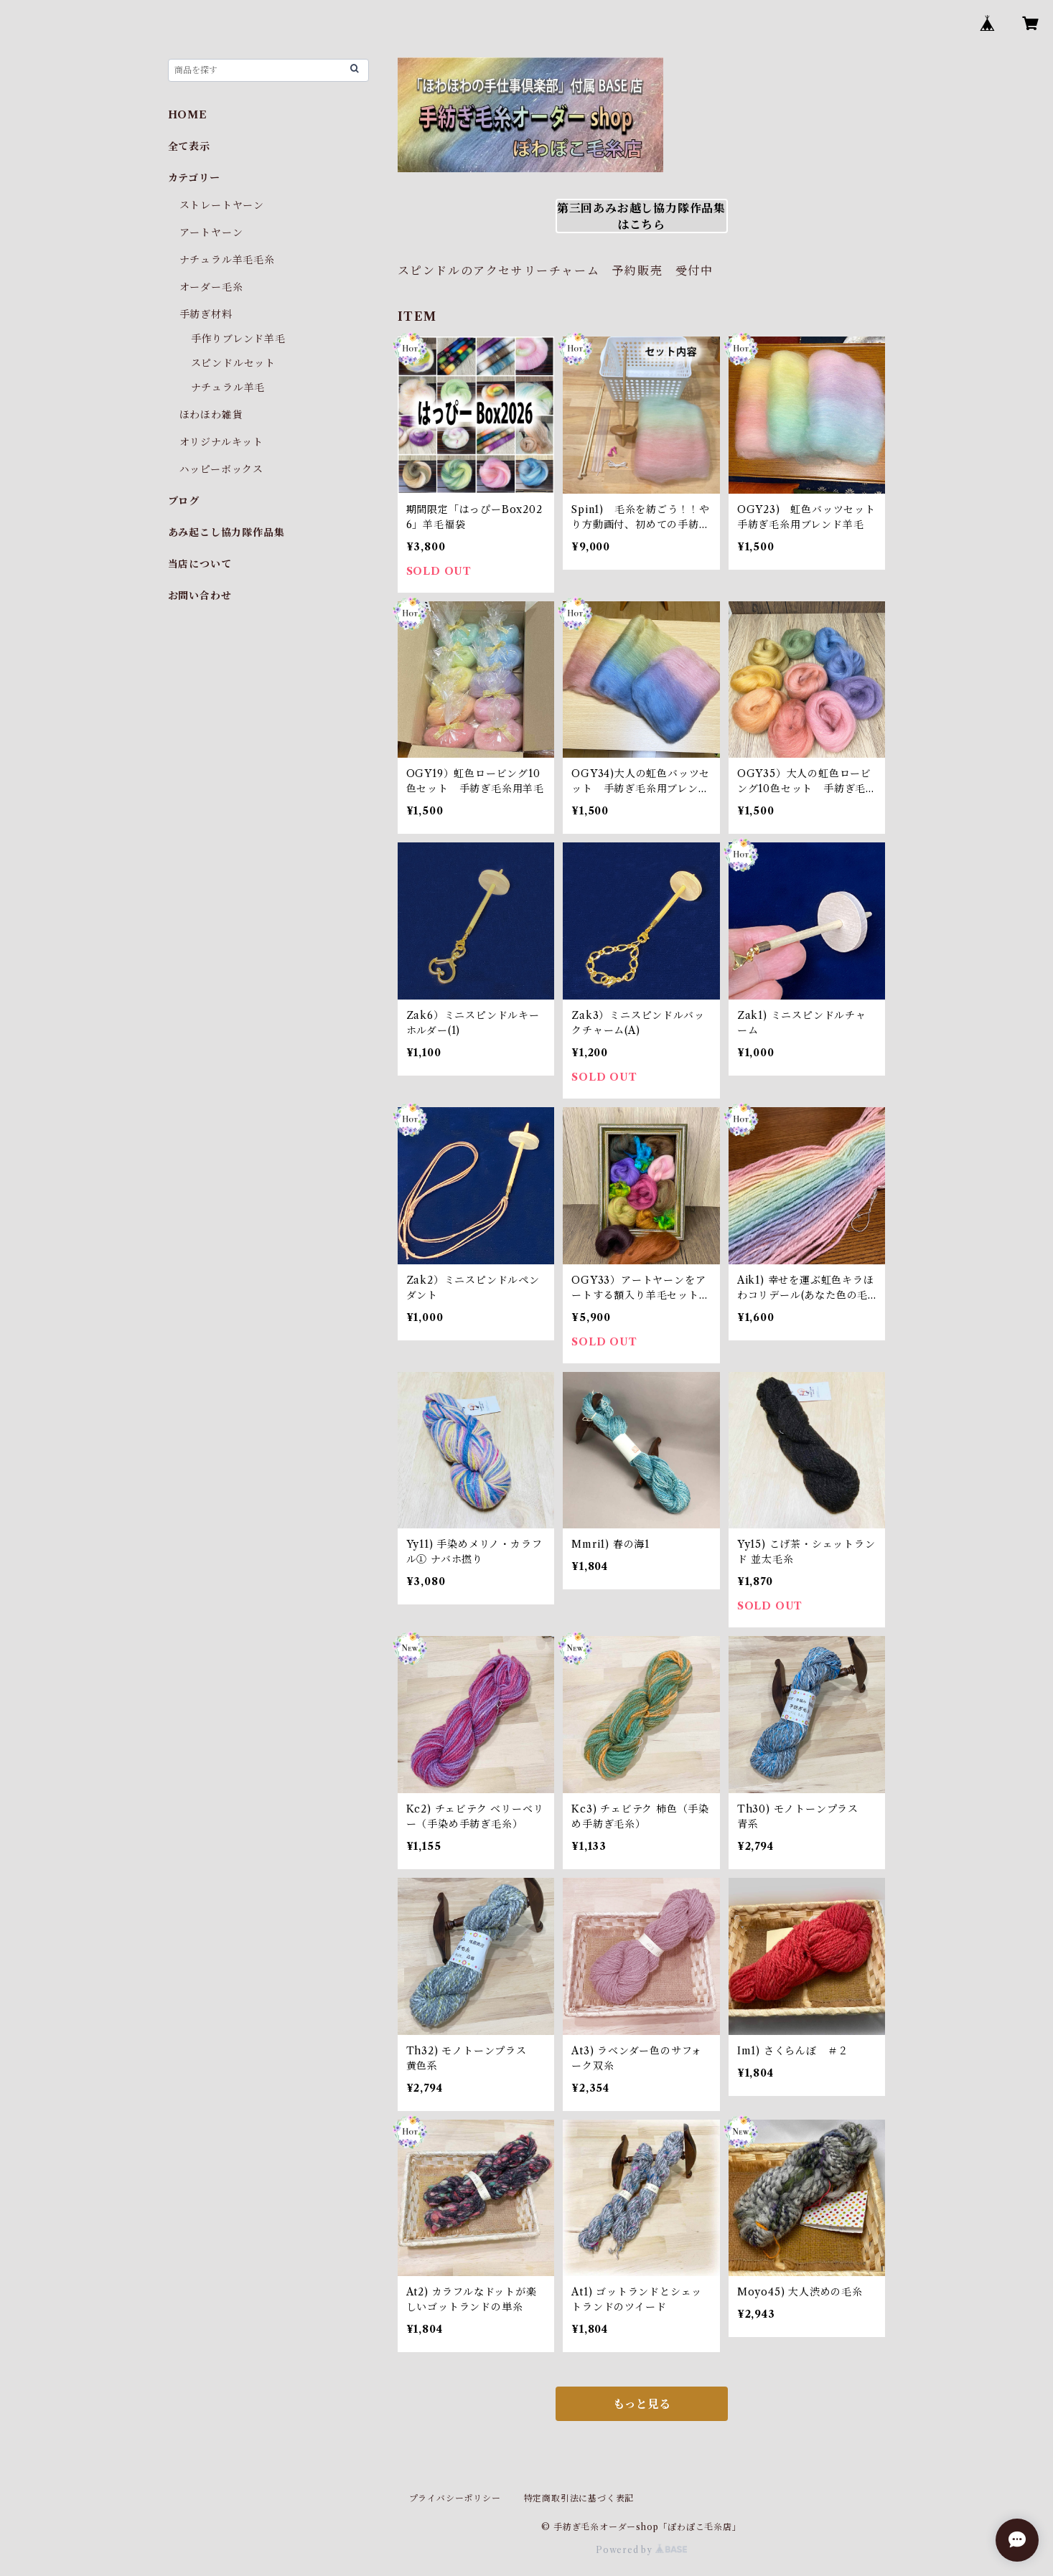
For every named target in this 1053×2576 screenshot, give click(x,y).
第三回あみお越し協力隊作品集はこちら (641, 216)
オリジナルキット (221, 442)
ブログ (184, 500)
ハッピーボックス (221, 469)
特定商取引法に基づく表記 (579, 2498)
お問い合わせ (200, 595)
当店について (200, 564)
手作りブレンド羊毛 (238, 338)
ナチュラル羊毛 (228, 387)
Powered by (641, 2549)
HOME (187, 114)
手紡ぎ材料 (206, 314)
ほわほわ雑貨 (211, 414)
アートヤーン (211, 232)
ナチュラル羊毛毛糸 (227, 259)
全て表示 (189, 146)
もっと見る (641, 2404)
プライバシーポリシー (455, 2498)
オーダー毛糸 (211, 287)
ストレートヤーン (221, 205)
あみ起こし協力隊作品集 (226, 532)
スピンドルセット (233, 363)
